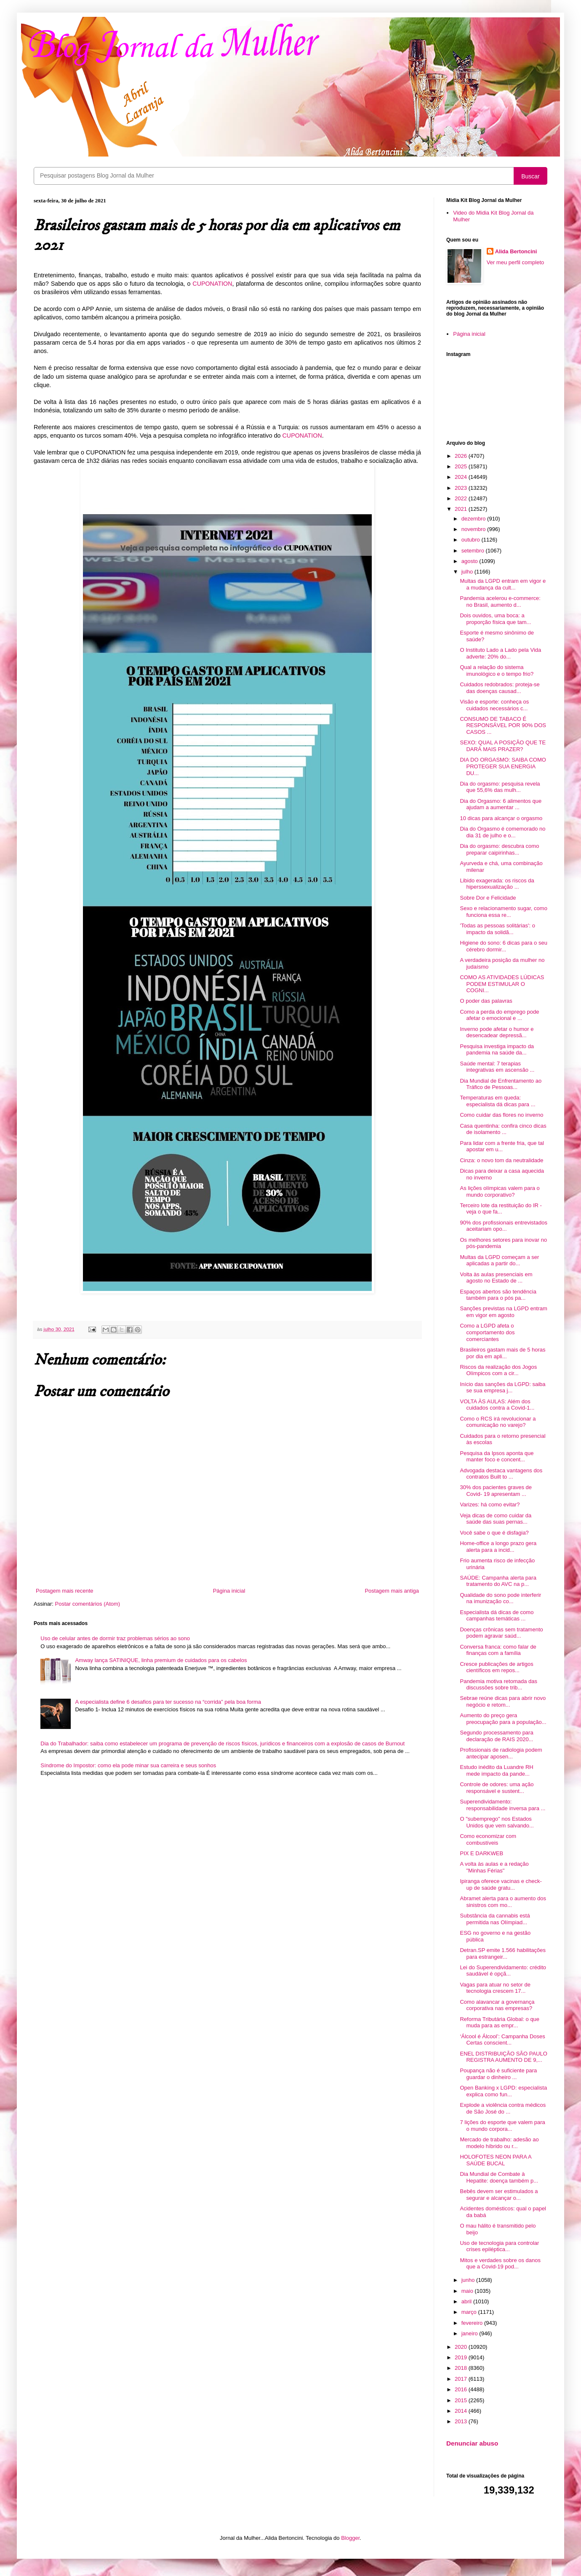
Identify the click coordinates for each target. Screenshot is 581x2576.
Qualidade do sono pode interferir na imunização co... (500, 1598)
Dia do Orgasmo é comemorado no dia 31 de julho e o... (502, 832)
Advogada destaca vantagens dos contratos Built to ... (501, 1473)
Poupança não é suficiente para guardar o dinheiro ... (498, 2073)
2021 (462, 509)
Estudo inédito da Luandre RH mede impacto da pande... (496, 1770)
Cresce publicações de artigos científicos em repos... (496, 1667)
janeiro (470, 2333)
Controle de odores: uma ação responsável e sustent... (496, 1787)
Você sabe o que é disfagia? (494, 1533)
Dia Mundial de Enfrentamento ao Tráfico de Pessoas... (500, 1084)
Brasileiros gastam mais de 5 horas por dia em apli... (502, 1353)
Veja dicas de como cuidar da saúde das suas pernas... (495, 1518)
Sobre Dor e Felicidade (488, 898)
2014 (462, 2411)
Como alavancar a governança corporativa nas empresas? (497, 2005)
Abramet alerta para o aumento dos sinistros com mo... (503, 1901)
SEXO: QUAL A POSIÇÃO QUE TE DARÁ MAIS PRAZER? (503, 745)
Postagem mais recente (64, 1591)
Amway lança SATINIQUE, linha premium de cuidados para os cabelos (161, 1660)
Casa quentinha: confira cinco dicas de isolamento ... (503, 1129)
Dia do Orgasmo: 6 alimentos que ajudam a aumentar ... (500, 804)
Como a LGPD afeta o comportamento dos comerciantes (487, 1332)
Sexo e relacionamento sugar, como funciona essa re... (503, 911)
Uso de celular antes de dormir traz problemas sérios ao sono (115, 1638)
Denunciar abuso (472, 2443)
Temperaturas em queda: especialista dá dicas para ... (497, 1100)
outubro (471, 539)
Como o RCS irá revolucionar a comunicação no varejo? (498, 1422)
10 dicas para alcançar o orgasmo (501, 818)
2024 (462, 477)
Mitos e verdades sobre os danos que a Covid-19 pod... (500, 2263)
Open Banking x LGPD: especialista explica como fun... (503, 2091)
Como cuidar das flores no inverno (501, 1115)
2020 (462, 2347)
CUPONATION (212, 283)
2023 (462, 488)
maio (468, 2291)
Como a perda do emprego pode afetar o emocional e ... (499, 1015)
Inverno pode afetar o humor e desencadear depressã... (496, 1032)
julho (467, 571)
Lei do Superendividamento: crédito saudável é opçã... (503, 1970)
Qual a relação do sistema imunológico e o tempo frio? (496, 670)
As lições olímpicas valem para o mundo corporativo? (499, 1191)
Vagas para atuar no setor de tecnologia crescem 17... (495, 1987)
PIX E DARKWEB (481, 1853)
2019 (462, 2357)
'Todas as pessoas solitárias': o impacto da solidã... (497, 928)
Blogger (350, 2538)
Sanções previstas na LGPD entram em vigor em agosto (503, 1311)
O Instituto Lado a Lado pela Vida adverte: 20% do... (500, 653)
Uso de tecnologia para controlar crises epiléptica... (499, 2246)
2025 (462, 466)
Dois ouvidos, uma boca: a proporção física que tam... (495, 618)
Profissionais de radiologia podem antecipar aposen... (501, 1753)
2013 (462, 2421)
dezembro (474, 518)
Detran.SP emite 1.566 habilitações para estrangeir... (503, 1953)
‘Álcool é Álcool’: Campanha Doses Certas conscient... (502, 2039)
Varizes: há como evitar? (490, 1504)
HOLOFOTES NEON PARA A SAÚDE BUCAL (495, 2160)
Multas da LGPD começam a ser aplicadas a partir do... (499, 1260)
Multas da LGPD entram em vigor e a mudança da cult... (503, 584)
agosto (470, 561)
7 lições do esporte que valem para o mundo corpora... (502, 2125)
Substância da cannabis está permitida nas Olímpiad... (495, 1918)
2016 (462, 2389)
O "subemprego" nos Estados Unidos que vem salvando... (496, 1822)
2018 (462, 2368)
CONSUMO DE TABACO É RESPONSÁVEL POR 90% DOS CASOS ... (503, 725)
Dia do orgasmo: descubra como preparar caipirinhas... (499, 849)
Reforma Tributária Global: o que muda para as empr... (499, 2022)
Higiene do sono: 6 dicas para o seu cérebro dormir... (503, 946)
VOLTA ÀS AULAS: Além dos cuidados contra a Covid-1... (497, 1404)
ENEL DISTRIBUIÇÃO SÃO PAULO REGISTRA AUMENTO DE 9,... (503, 2056)
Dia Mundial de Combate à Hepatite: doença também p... (499, 2177)
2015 (462, 2400)
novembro (474, 529)
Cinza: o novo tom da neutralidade (501, 1160)
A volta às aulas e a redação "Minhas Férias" (494, 1867)
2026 (462, 456)
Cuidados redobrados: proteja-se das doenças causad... (499, 687)
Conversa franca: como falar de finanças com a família (498, 1650)
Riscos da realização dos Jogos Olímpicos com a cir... (498, 1370)
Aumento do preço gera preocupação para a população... (503, 1718)
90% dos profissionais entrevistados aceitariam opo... (503, 1225)
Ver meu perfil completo (515, 262)
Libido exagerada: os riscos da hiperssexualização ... (497, 883)
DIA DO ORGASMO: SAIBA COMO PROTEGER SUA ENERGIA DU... (503, 766)
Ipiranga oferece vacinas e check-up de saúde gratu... (500, 1884)
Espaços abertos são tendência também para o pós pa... (498, 1294)
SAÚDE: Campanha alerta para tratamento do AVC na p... (498, 1581)
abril (467, 2301)
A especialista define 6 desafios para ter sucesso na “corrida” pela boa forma (168, 1702)
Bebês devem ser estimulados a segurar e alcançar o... (499, 2194)
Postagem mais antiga (392, 1591)
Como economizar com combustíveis (488, 1839)
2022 (462, 498)
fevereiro (472, 2323)
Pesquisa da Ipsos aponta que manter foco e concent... (496, 1456)
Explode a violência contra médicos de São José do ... (503, 2108)
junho (468, 2280)
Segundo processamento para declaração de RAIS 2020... (496, 1735)
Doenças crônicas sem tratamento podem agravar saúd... (501, 1632)
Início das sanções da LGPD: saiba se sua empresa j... (502, 1387)
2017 (462, 2379)
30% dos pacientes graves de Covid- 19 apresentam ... (496, 1490)
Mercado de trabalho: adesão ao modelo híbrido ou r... (499, 2142)
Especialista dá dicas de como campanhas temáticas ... (496, 1615)
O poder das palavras (486, 1001)
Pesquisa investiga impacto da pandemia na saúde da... (497, 1049)
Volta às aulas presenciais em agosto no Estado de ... (496, 1277)
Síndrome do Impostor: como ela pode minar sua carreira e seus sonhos (128, 1765)
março (469, 2312)
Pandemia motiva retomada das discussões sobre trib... (498, 1684)
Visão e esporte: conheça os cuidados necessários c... (494, 705)
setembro (473, 550)
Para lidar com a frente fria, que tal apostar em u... (502, 1146)
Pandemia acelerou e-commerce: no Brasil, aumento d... (500, 601)
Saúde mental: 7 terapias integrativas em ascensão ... (497, 1066)
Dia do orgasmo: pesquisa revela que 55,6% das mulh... (500, 787)
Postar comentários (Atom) (87, 1604)
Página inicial (229, 1591)
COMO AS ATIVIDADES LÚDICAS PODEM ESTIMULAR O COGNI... (502, 983)
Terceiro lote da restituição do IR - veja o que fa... (500, 1208)
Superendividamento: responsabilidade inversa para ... (502, 1804)
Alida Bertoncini (516, 251)
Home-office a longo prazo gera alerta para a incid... (498, 1546)
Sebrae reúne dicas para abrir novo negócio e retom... (503, 1701)
